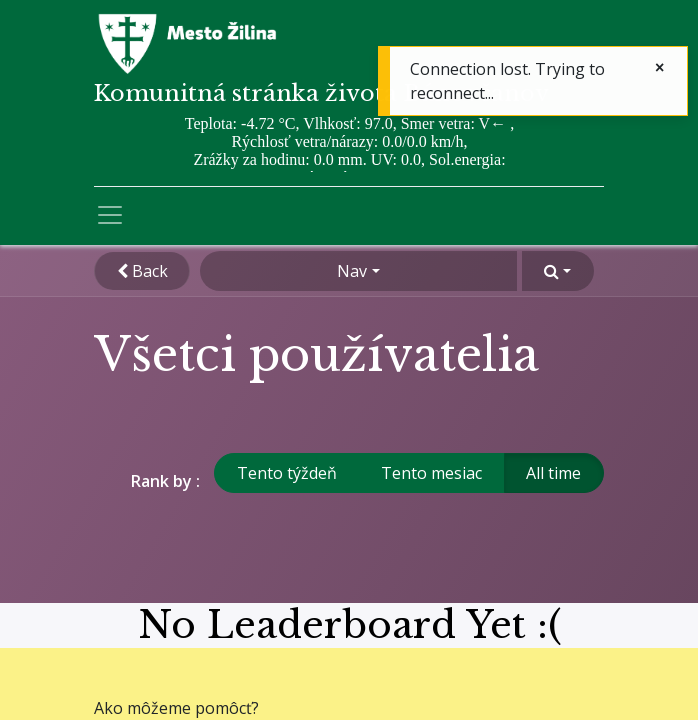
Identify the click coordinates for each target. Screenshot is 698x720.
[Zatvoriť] (659, 67)
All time (553, 473)
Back (142, 271)
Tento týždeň (287, 473)
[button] (558, 271)
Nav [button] (352, 271)
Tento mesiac (431, 473)
